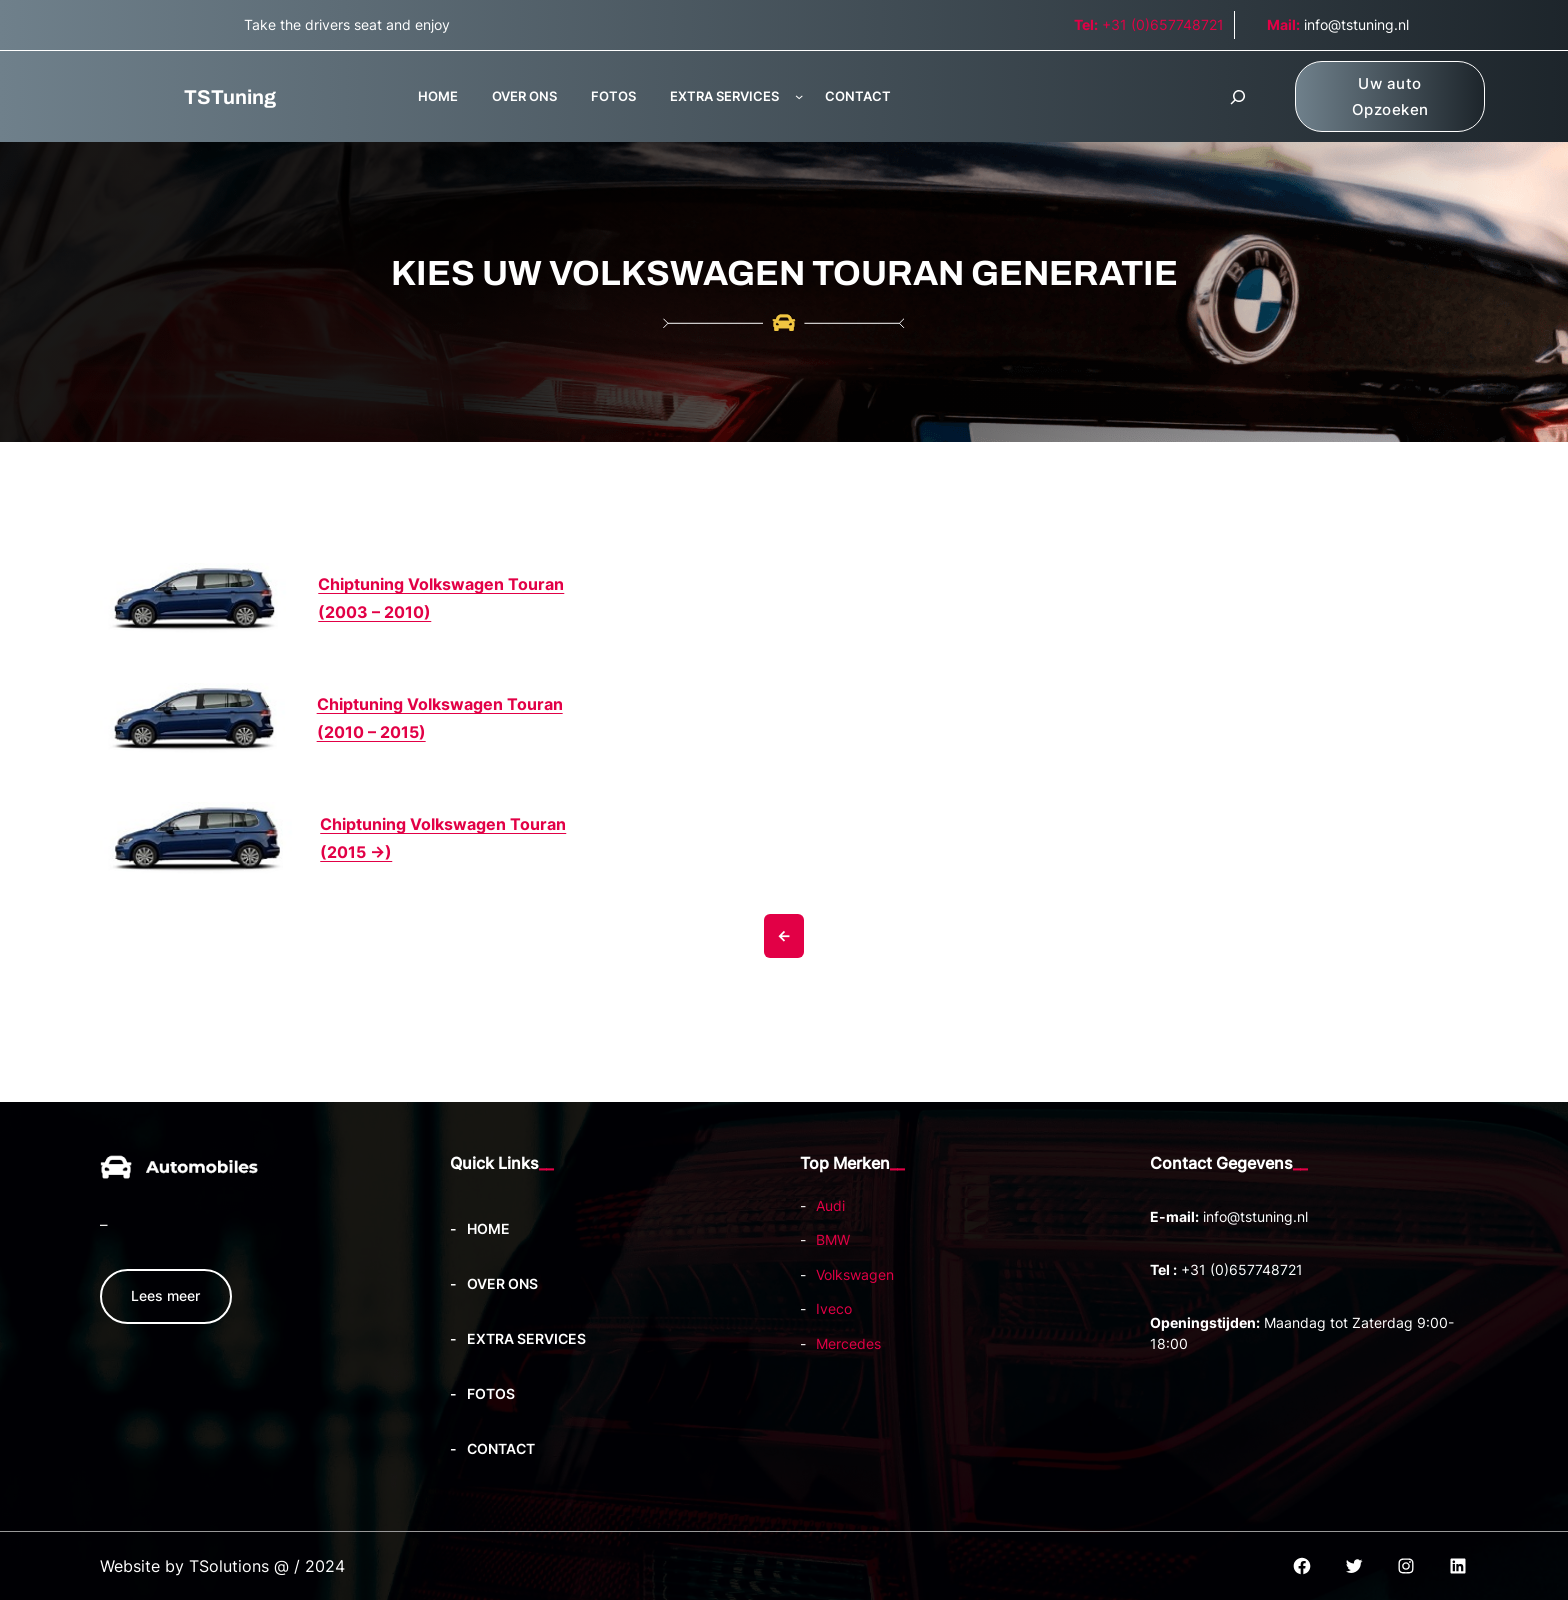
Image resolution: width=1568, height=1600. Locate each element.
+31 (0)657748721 (1149, 24)
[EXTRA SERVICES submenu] (799, 96)
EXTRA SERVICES (724, 96)
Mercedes (848, 1343)
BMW (833, 1239)
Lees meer (165, 1295)
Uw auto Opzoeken (1390, 96)
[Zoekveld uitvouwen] (1238, 97)
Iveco (834, 1308)
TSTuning (230, 97)
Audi (830, 1205)
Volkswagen (855, 1274)
